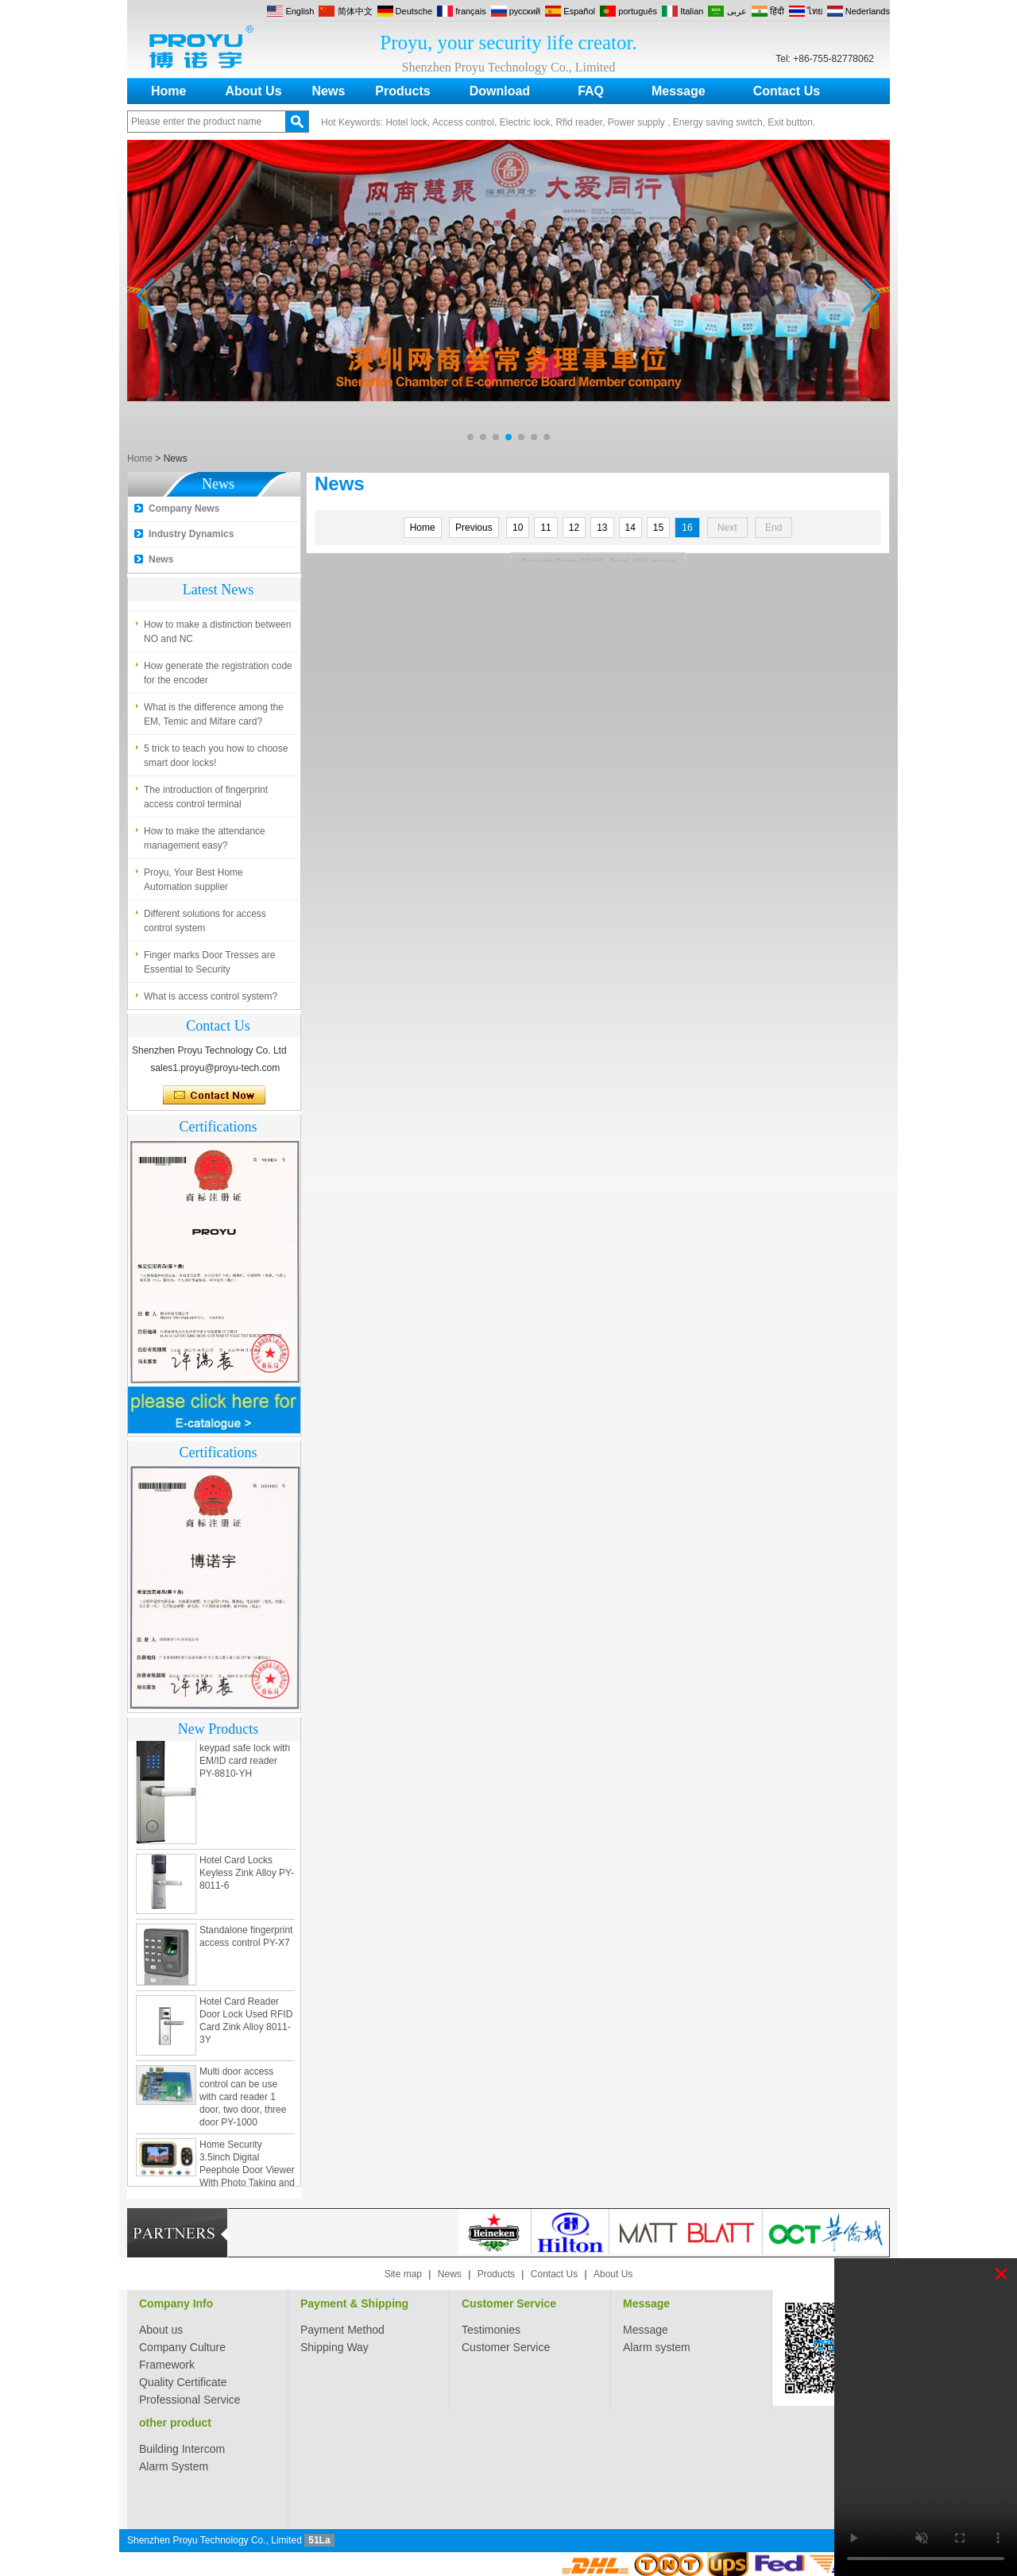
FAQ (591, 91)
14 (630, 527)
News (329, 91)
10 (517, 527)
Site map (403, 2274)
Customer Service (509, 2303)
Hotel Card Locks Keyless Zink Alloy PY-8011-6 (246, 1879)
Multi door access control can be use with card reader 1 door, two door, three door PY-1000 (242, 2103)
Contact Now (214, 1095)
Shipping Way (334, 2347)
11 (545, 527)
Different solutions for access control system (205, 926)
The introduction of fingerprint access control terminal (206, 802)
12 (574, 527)
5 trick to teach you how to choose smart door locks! (216, 761)
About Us (253, 91)
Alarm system (656, 2347)
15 (658, 527)
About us (161, 2329)
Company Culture (182, 2347)
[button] (470, 437)
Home (168, 91)
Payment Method (342, 2329)
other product (175, 2422)
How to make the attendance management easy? (204, 844)
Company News (184, 508)
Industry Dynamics (191, 534)
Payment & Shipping (354, 2303)
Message (679, 91)
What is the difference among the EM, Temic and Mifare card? (214, 720)
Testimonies (491, 2329)
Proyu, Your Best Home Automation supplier (193, 885)
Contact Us (786, 91)
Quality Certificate (182, 2382)
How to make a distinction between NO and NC (217, 637)
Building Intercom (182, 2449)
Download (500, 91)
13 (602, 527)
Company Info (176, 2303)
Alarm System (173, 2466)
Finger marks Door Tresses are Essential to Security (209, 968)
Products (402, 91)
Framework (167, 2364)
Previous (474, 527)
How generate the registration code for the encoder (218, 678)
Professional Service (190, 2399)
